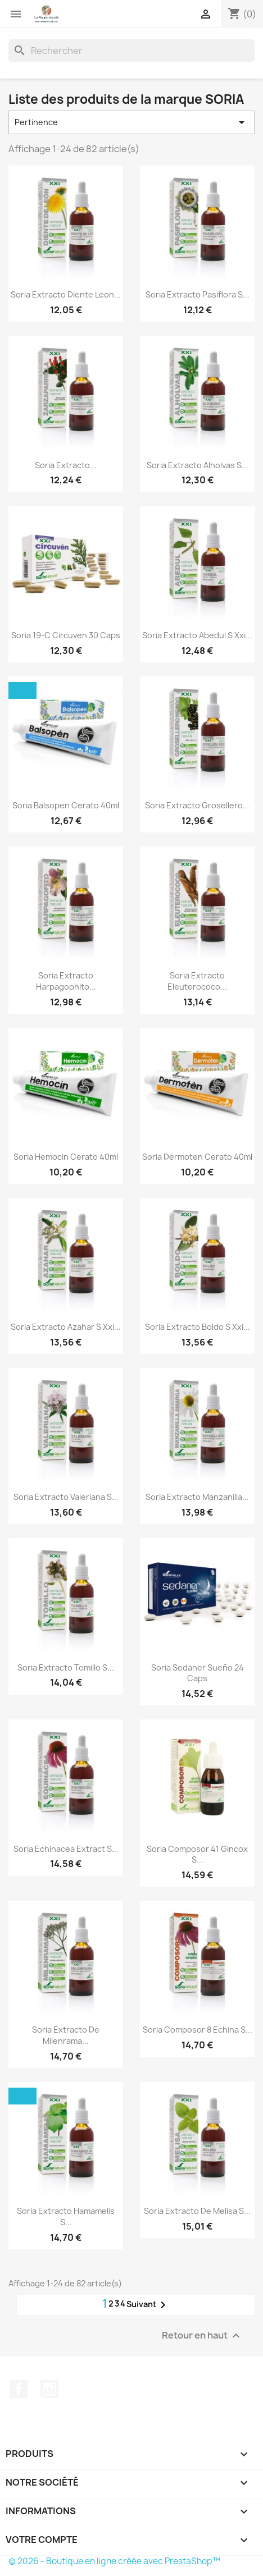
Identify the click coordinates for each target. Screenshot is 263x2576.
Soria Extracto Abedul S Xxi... (197, 635)
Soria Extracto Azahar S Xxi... (66, 1326)
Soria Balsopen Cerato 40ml (65, 805)
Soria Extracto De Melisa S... (197, 2211)
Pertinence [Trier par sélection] (131, 122)
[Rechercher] (131, 50)
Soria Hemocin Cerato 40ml (65, 1156)
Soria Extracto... (66, 465)
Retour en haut (202, 2336)
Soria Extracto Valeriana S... (66, 1496)
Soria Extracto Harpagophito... (66, 981)
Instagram (49, 2389)
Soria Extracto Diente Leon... (66, 294)
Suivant (148, 2305)
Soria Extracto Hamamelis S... (66, 2216)
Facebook (19, 2389)
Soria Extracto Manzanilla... (197, 1496)
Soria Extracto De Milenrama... (65, 2035)
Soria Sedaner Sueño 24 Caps (197, 1673)
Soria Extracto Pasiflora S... (198, 294)
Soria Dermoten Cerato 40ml (197, 1156)
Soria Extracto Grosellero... (197, 805)
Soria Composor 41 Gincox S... (197, 1854)
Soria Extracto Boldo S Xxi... (197, 1326)
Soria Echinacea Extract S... (66, 1848)
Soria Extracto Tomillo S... (65, 1667)
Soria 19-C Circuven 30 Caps (65, 635)
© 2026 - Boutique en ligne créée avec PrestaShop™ (114, 2561)
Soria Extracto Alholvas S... (197, 465)
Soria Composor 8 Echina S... (197, 2029)
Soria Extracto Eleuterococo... (197, 981)
